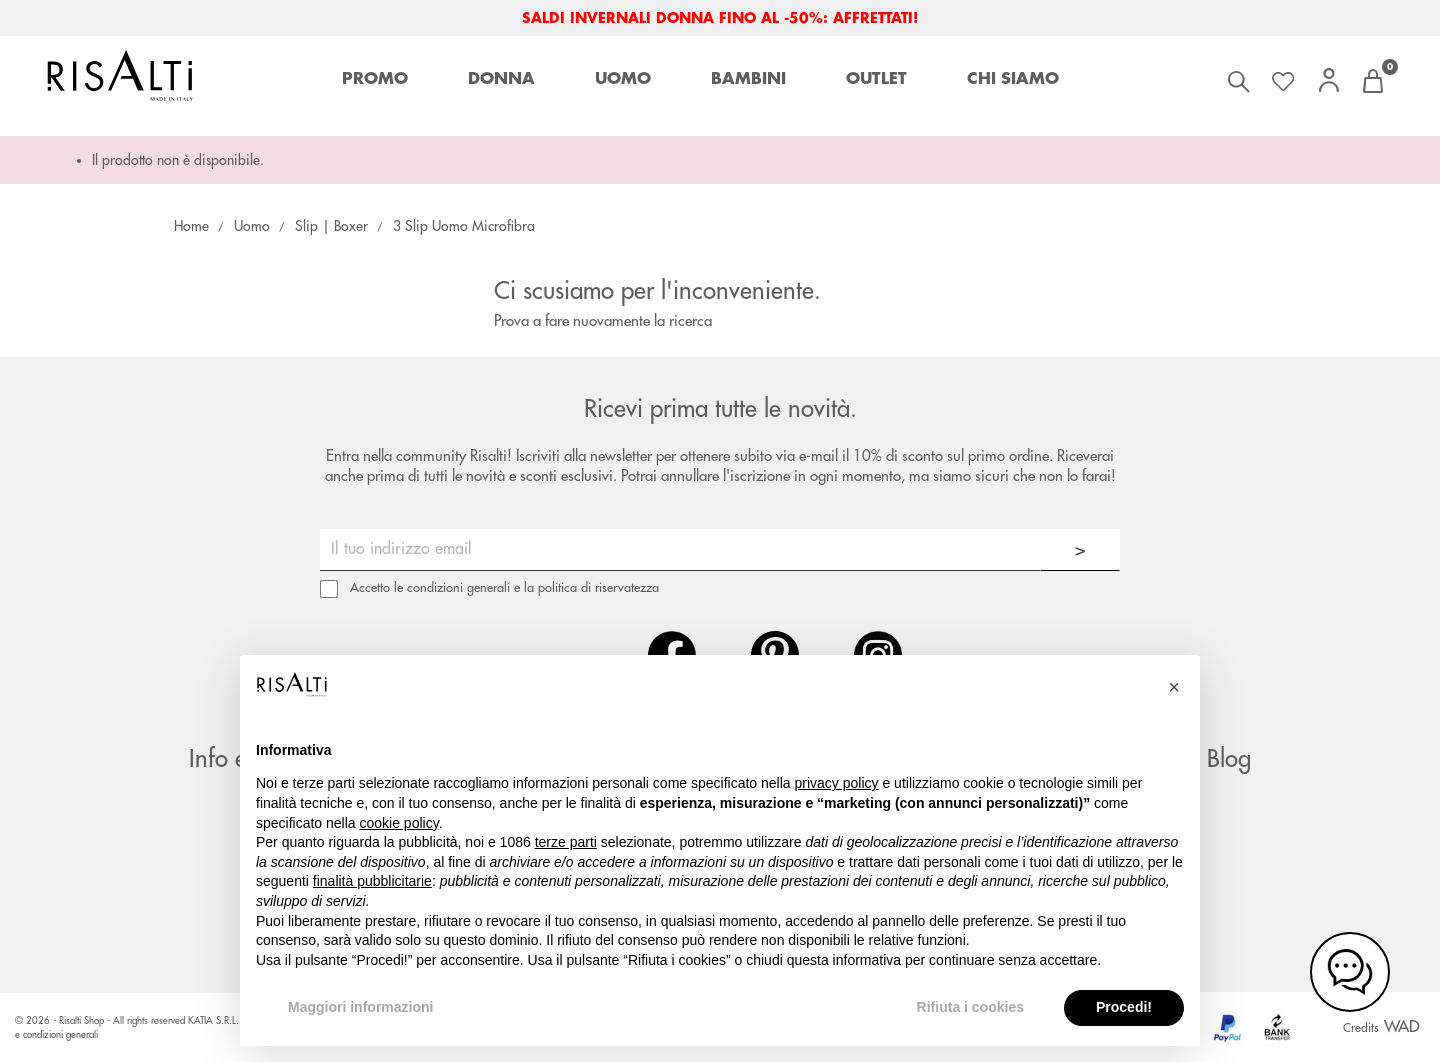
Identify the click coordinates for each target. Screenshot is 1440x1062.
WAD (1402, 1027)
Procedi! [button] (1124, 1007)
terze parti (566, 842)
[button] (1174, 687)
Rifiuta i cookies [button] (970, 1007)
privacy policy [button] (837, 783)
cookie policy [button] (399, 823)
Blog (1229, 759)
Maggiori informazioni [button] (360, 1007)
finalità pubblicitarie (372, 881)
